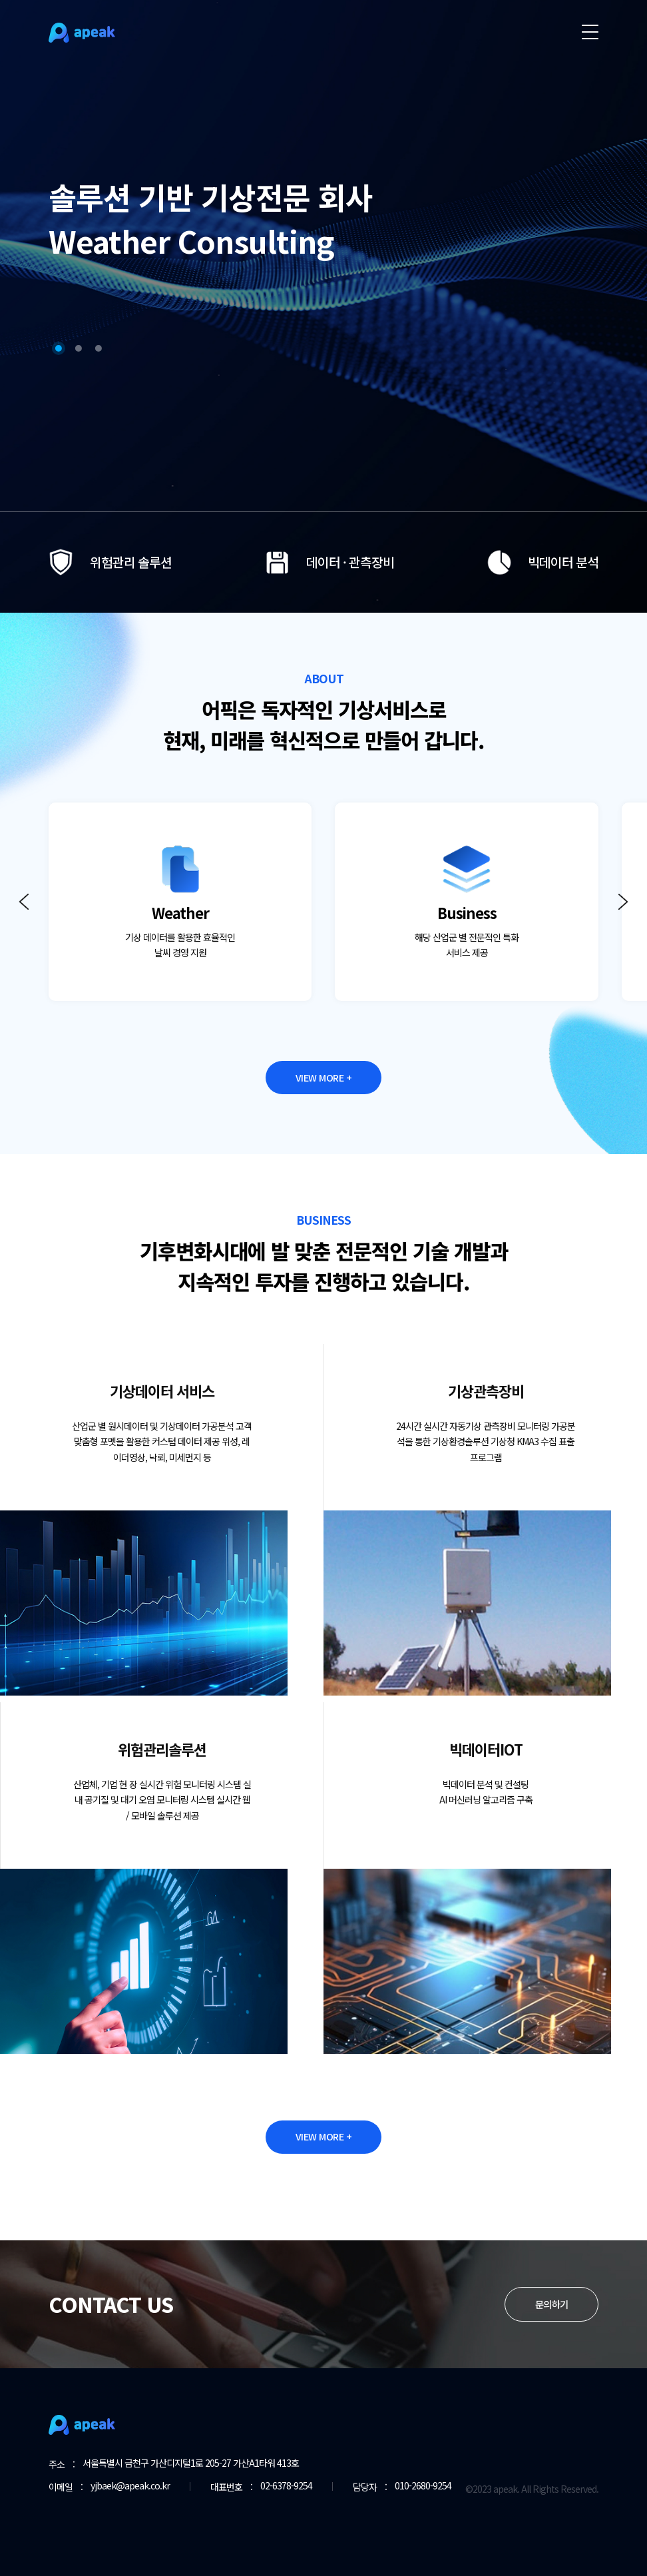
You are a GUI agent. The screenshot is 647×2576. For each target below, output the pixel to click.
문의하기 (551, 2339)
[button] (58, 323)
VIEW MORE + (324, 1080)
